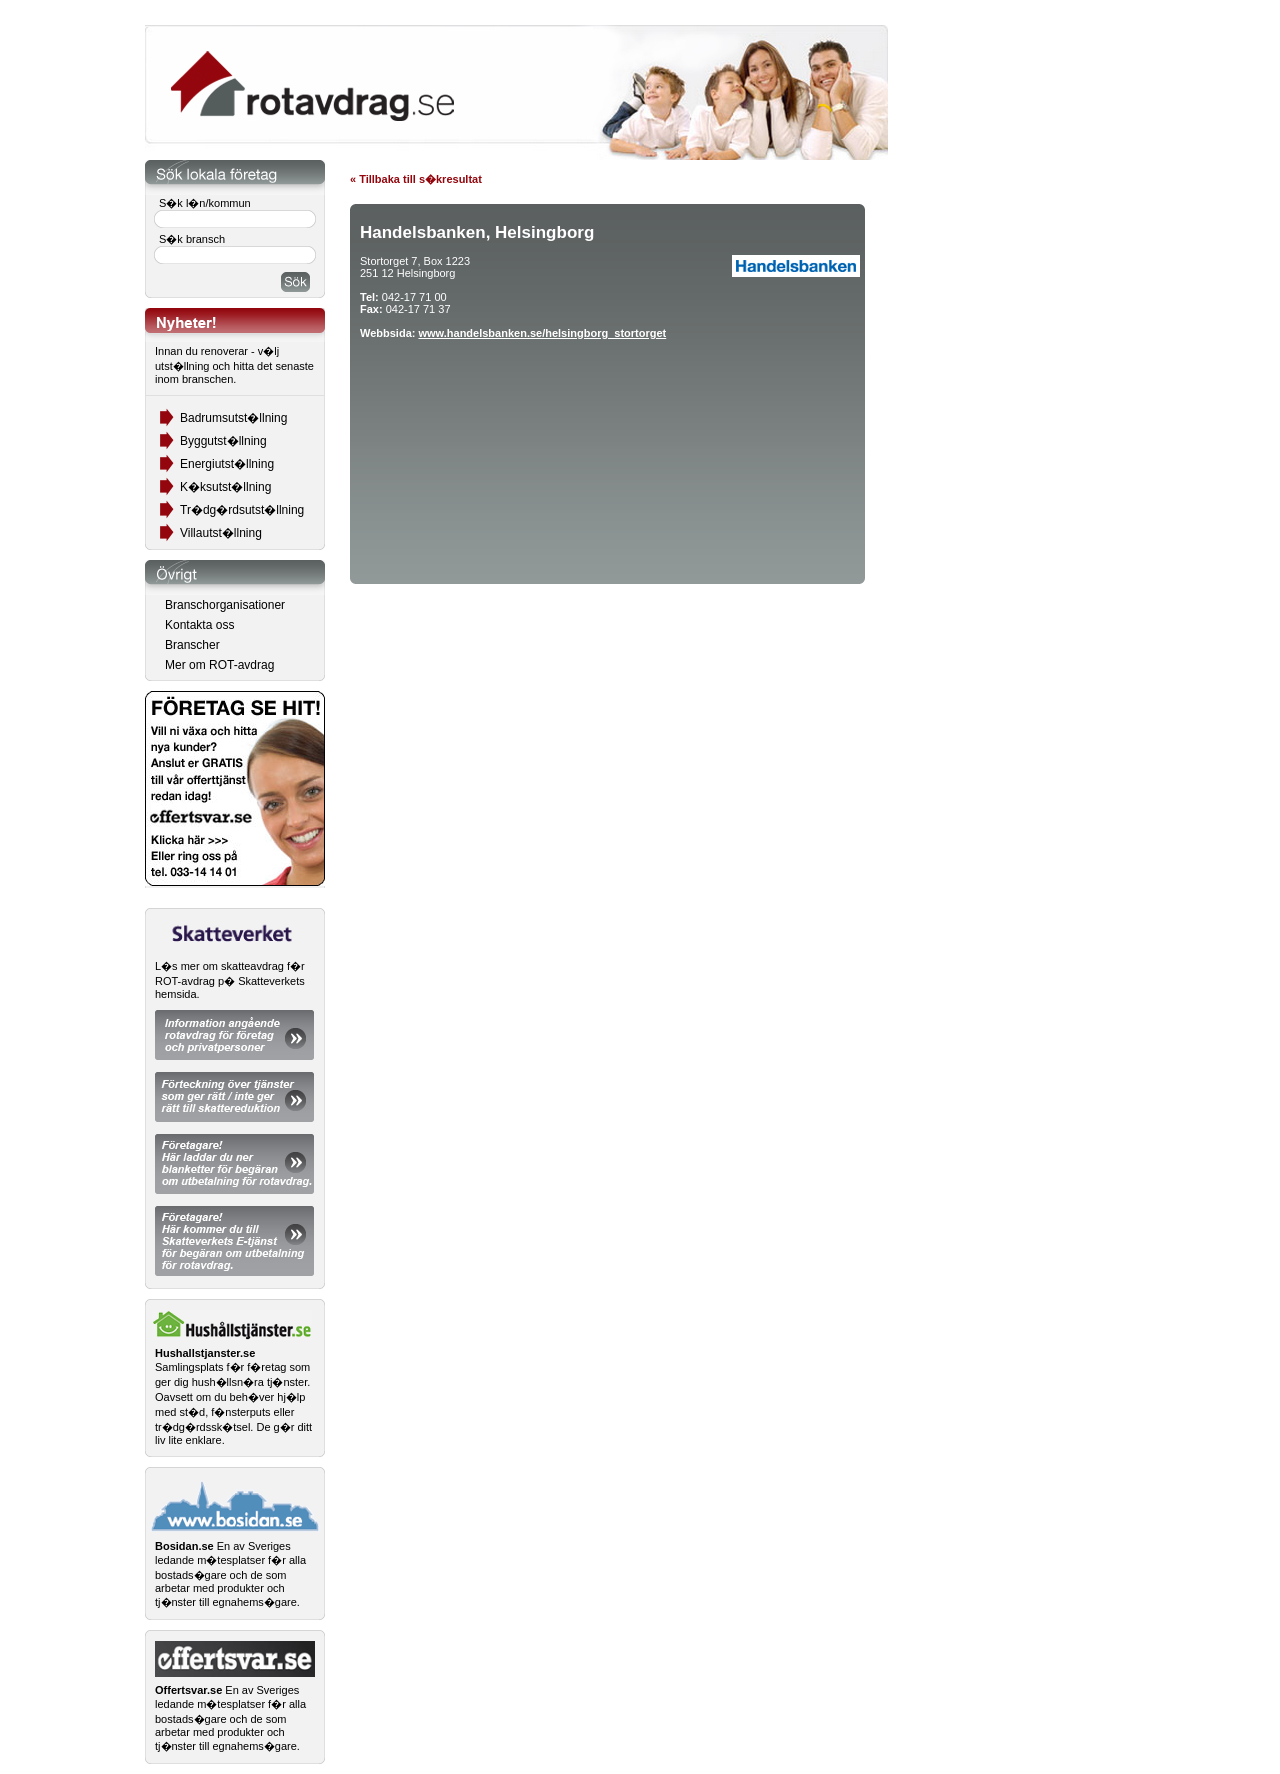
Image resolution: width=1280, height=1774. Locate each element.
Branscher (192, 645)
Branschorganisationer (225, 605)
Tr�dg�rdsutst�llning (242, 510)
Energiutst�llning (227, 464)
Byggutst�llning (223, 441)
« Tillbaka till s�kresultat (416, 179)
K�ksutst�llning (225, 487)
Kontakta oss (199, 625)
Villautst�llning (221, 533)
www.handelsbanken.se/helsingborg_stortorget (542, 333)
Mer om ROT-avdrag (219, 665)
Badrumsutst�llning (233, 418)
